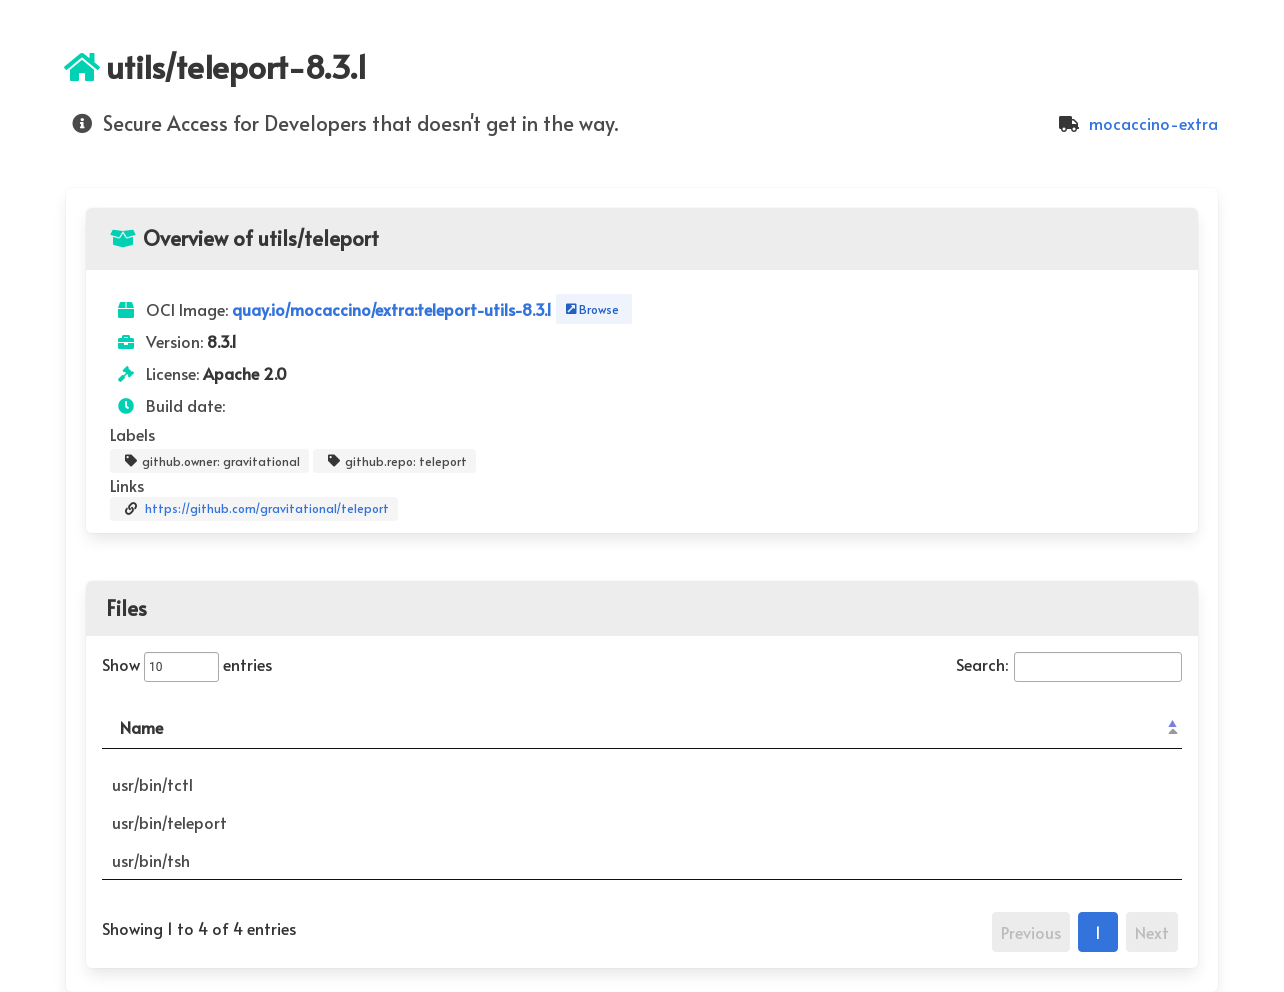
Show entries (187, 664)
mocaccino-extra (1135, 123)
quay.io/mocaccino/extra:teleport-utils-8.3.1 (394, 309)
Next (1152, 932)
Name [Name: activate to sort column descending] (141, 727)
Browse (590, 309)
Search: (1069, 664)
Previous (1031, 932)
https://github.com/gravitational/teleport (254, 509)
